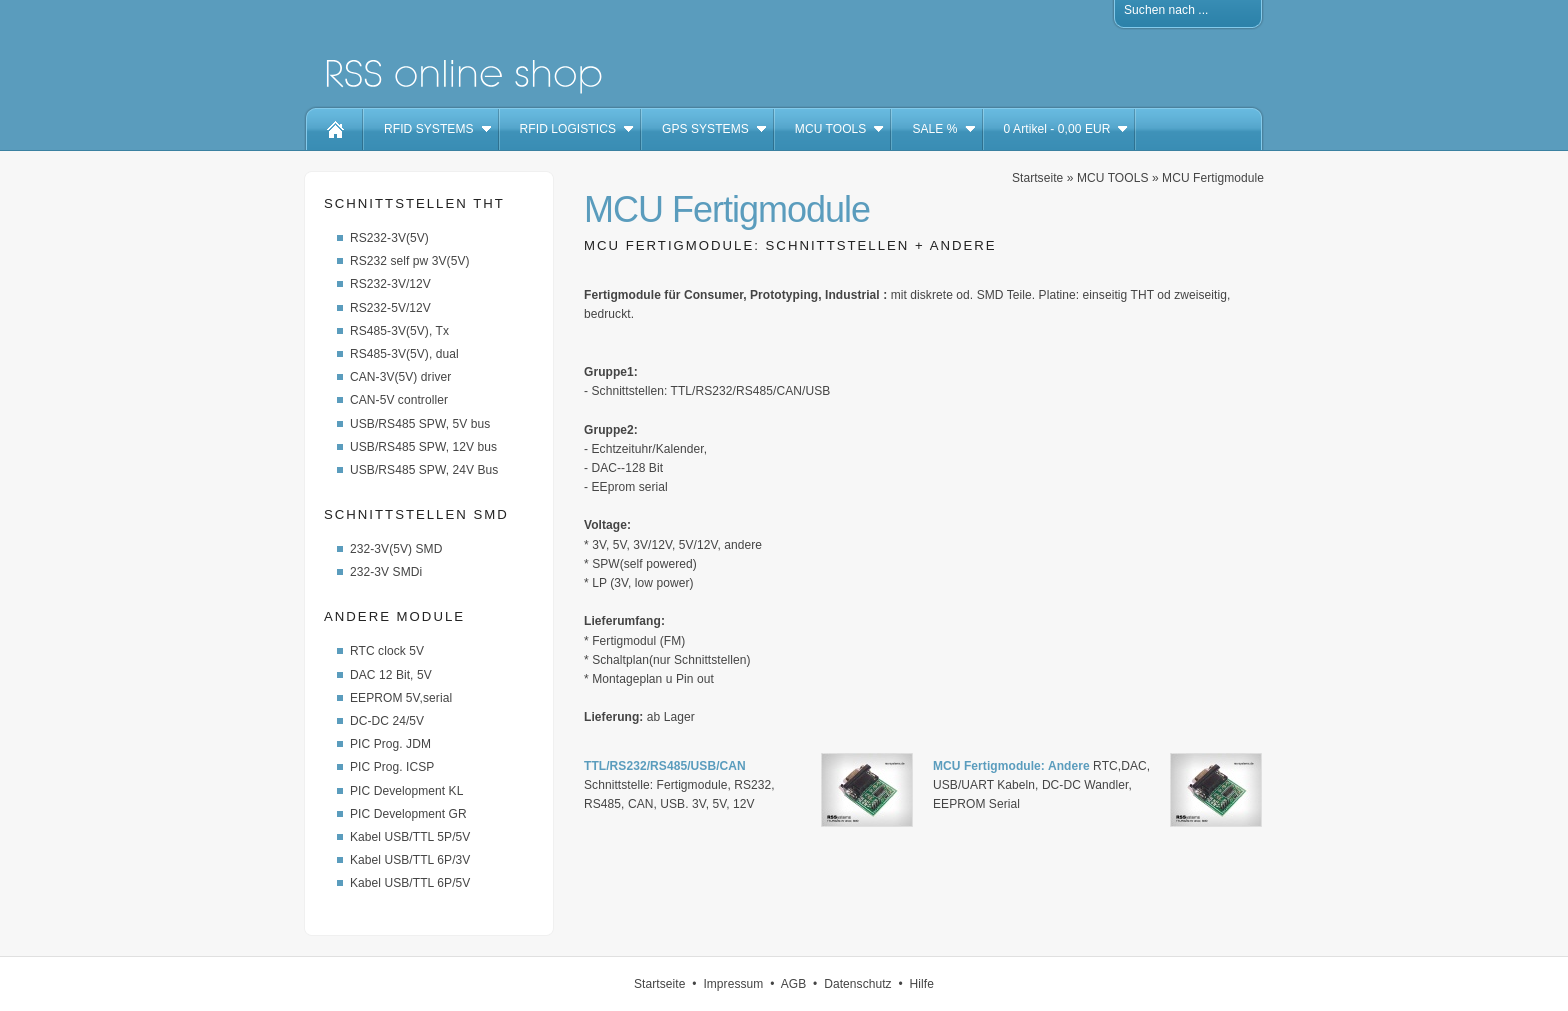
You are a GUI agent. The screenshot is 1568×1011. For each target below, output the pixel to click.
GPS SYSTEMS (705, 129)
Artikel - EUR (1057, 129)
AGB (794, 984)
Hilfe (922, 984)
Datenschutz (858, 984)
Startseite (1037, 178)
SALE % (934, 129)
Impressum (733, 984)
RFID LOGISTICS (568, 129)
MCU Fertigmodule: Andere (1011, 766)
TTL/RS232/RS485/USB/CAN (665, 766)
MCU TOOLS (831, 129)
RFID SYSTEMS (429, 129)
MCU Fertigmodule (1213, 178)
